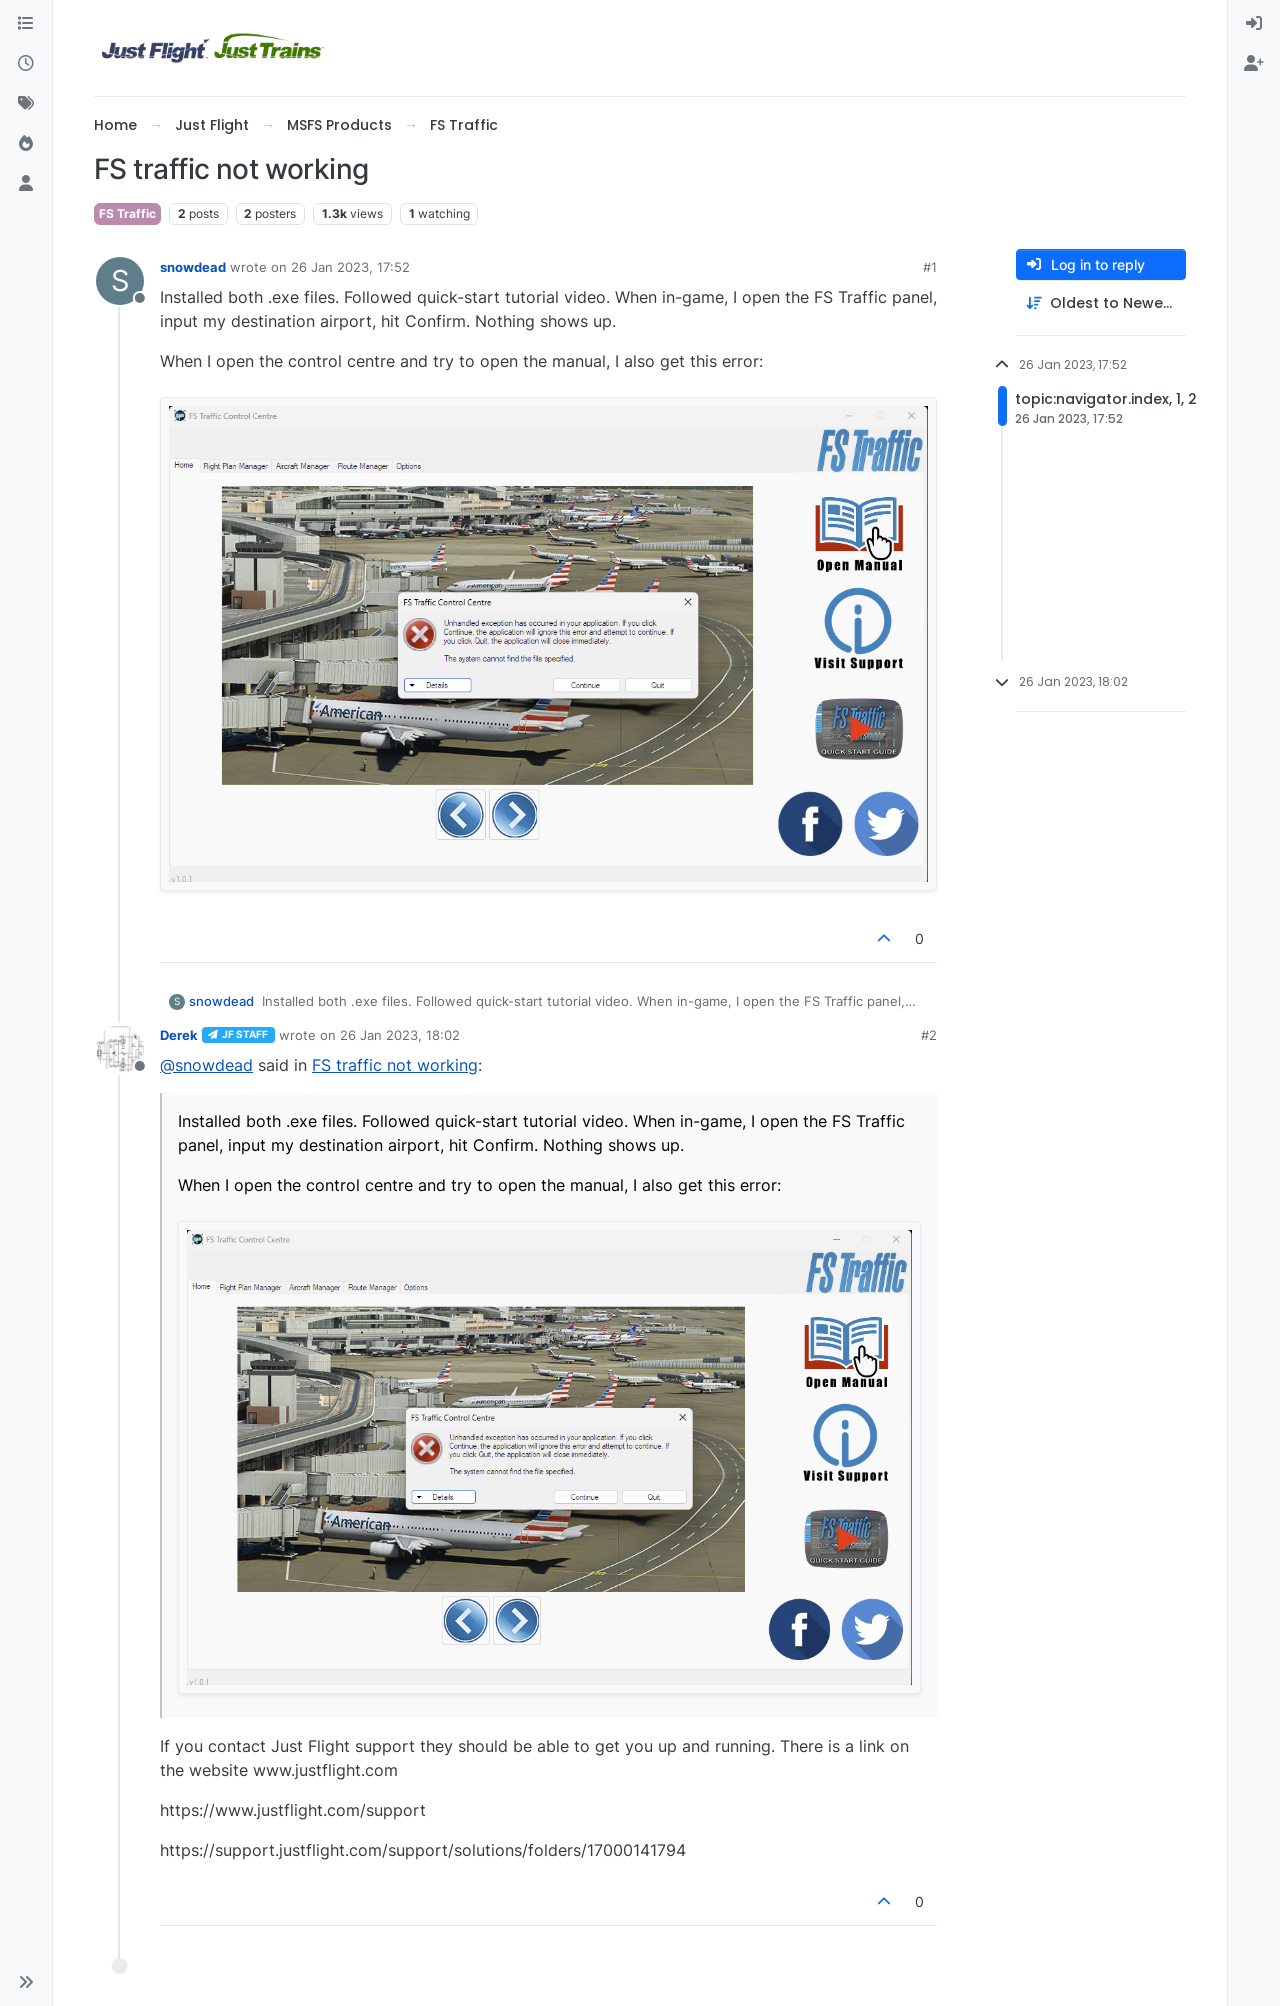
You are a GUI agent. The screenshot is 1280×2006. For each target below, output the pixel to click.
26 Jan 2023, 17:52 (350, 267)
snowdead (193, 267)
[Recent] (26, 64)
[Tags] (26, 104)
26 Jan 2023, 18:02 (400, 1035)
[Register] (1254, 64)
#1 (930, 267)
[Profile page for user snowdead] (120, 281)
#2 (929, 1035)
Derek (179, 1035)
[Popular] (26, 144)
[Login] (1254, 24)
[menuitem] (1254, 24)
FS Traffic (127, 213)
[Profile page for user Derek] (120, 1049)
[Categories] (26, 24)
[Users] (26, 184)
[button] (26, 1982)
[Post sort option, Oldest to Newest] (1101, 303)
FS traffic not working (395, 1065)
